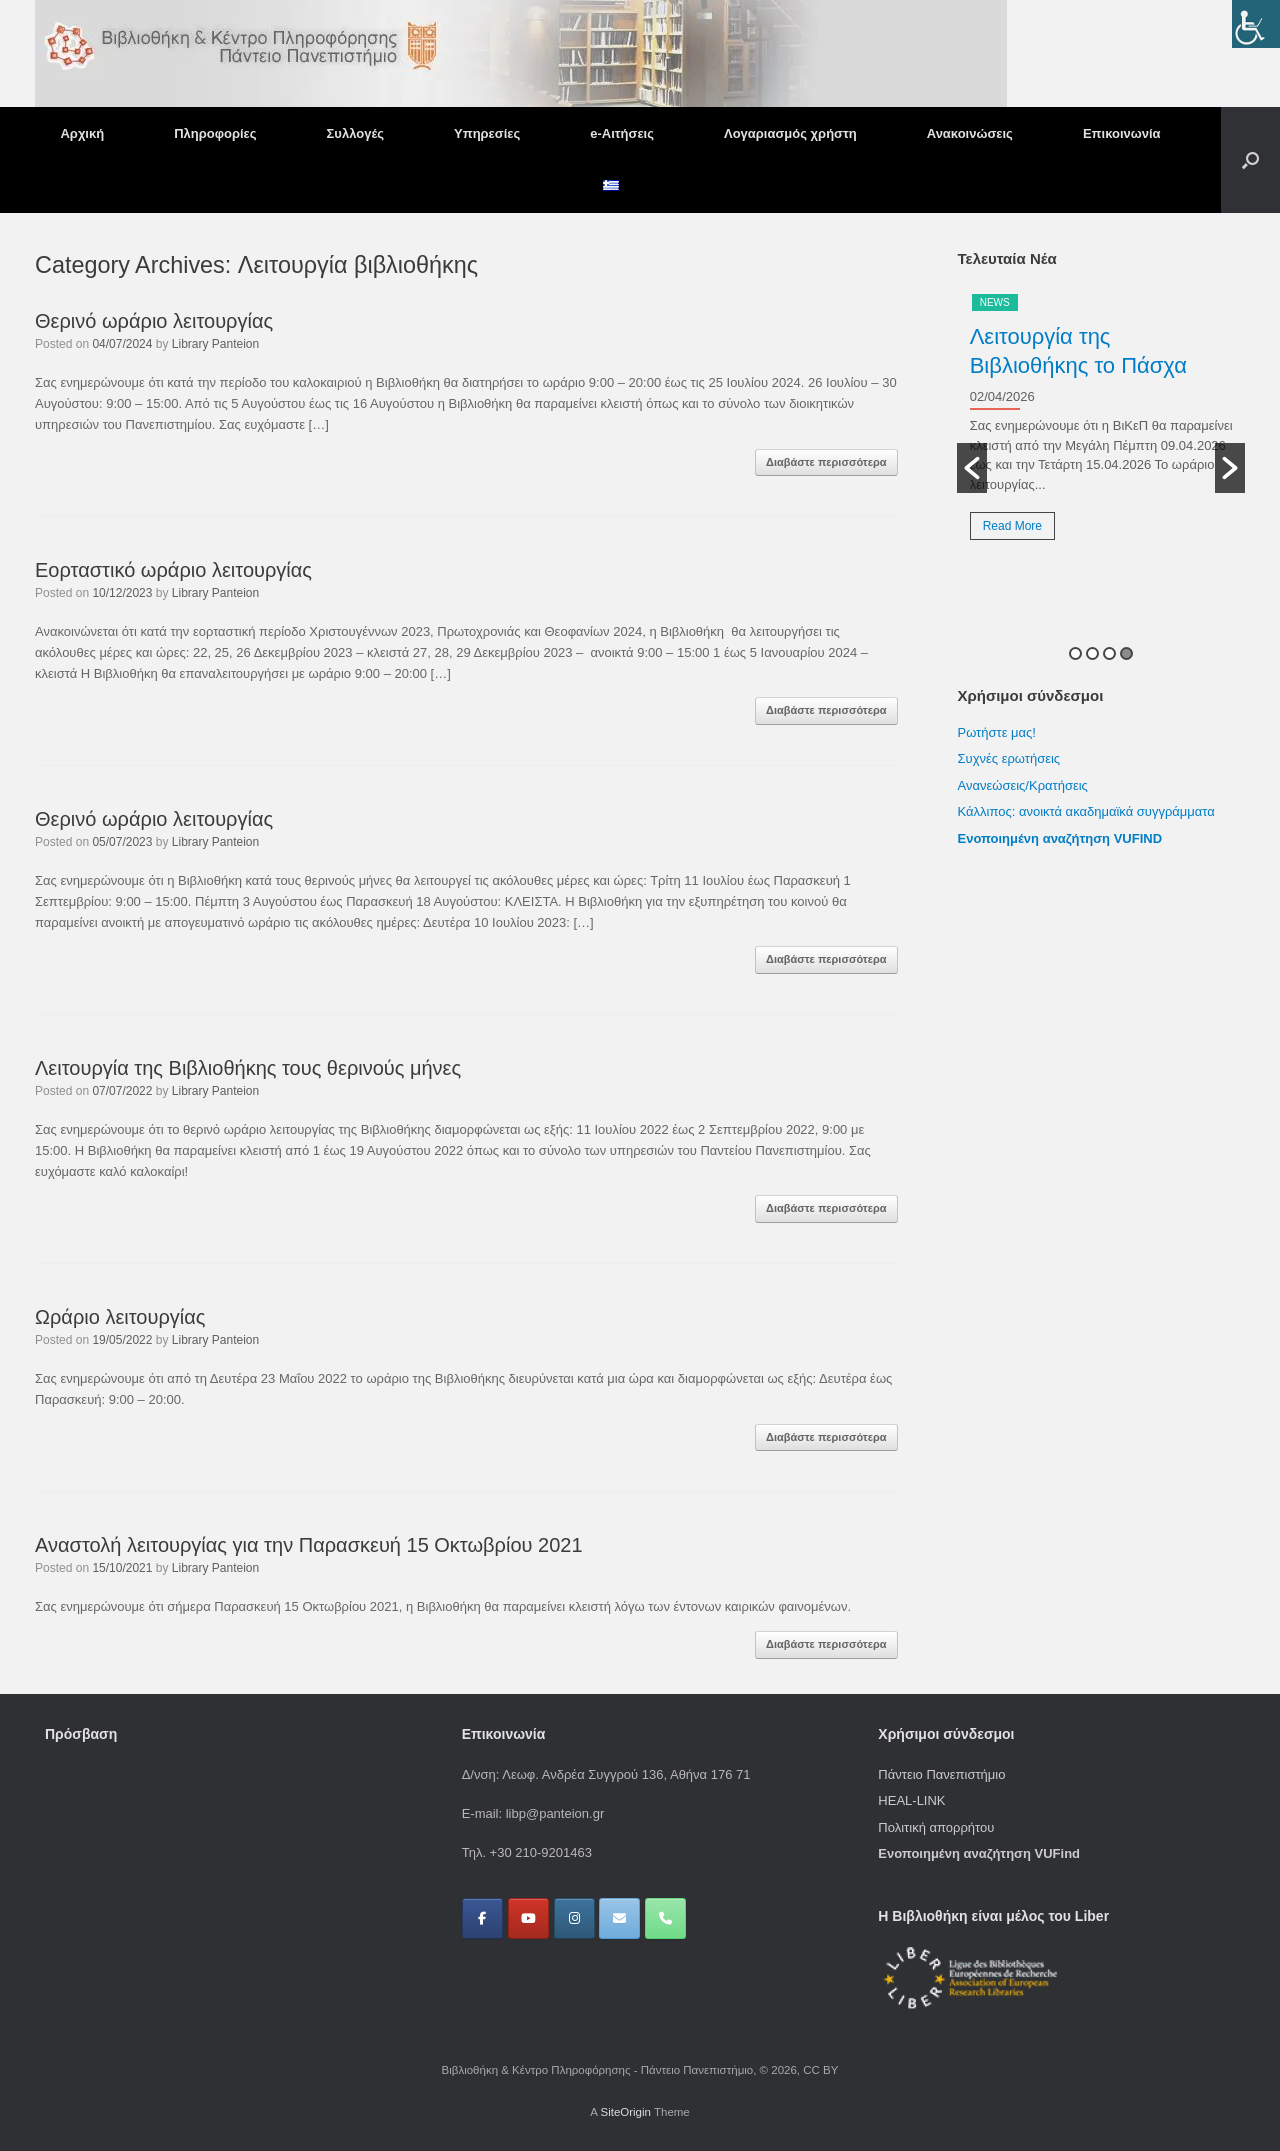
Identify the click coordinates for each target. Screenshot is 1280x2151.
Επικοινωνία (1122, 133)
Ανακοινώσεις (970, 133)
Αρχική (82, 133)
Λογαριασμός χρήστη (790, 133)
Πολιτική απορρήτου (936, 1827)
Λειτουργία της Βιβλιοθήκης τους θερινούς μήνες (248, 1068)
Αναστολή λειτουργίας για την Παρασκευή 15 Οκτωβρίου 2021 (309, 1545)
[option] (1101, 424)
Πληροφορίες (215, 133)
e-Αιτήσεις (622, 133)
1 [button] (1075, 653)
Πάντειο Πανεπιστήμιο (941, 1774)
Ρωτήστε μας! (996, 732)
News (995, 302)
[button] (1250, 160)
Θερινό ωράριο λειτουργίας (154, 321)
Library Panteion (215, 344)
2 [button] (1092, 653)
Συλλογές (355, 133)
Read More (1012, 526)
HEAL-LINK (911, 1800)
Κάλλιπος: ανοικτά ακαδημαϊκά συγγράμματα (1087, 811)
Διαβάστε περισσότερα (826, 462)
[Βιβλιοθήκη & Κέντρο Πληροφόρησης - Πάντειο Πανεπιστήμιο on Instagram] (574, 1918)
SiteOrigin (625, 2112)
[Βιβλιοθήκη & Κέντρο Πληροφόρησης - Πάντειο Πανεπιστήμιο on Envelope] (619, 1918)
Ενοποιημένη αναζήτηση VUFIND (1059, 838)
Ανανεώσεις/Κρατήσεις (1022, 785)
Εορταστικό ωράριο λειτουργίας (173, 570)
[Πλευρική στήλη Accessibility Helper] (1256, 24)
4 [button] (1126, 653)
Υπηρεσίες (487, 133)
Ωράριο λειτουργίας (120, 1317)
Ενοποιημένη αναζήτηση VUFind (979, 1853)
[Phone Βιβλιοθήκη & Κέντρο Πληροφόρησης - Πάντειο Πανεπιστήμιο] (665, 1918)
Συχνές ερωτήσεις (1008, 758)
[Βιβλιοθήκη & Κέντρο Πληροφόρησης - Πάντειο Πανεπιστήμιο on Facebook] (482, 1918)
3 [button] (1109, 653)
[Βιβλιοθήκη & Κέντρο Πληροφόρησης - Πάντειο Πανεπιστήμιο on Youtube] (528, 1918)
